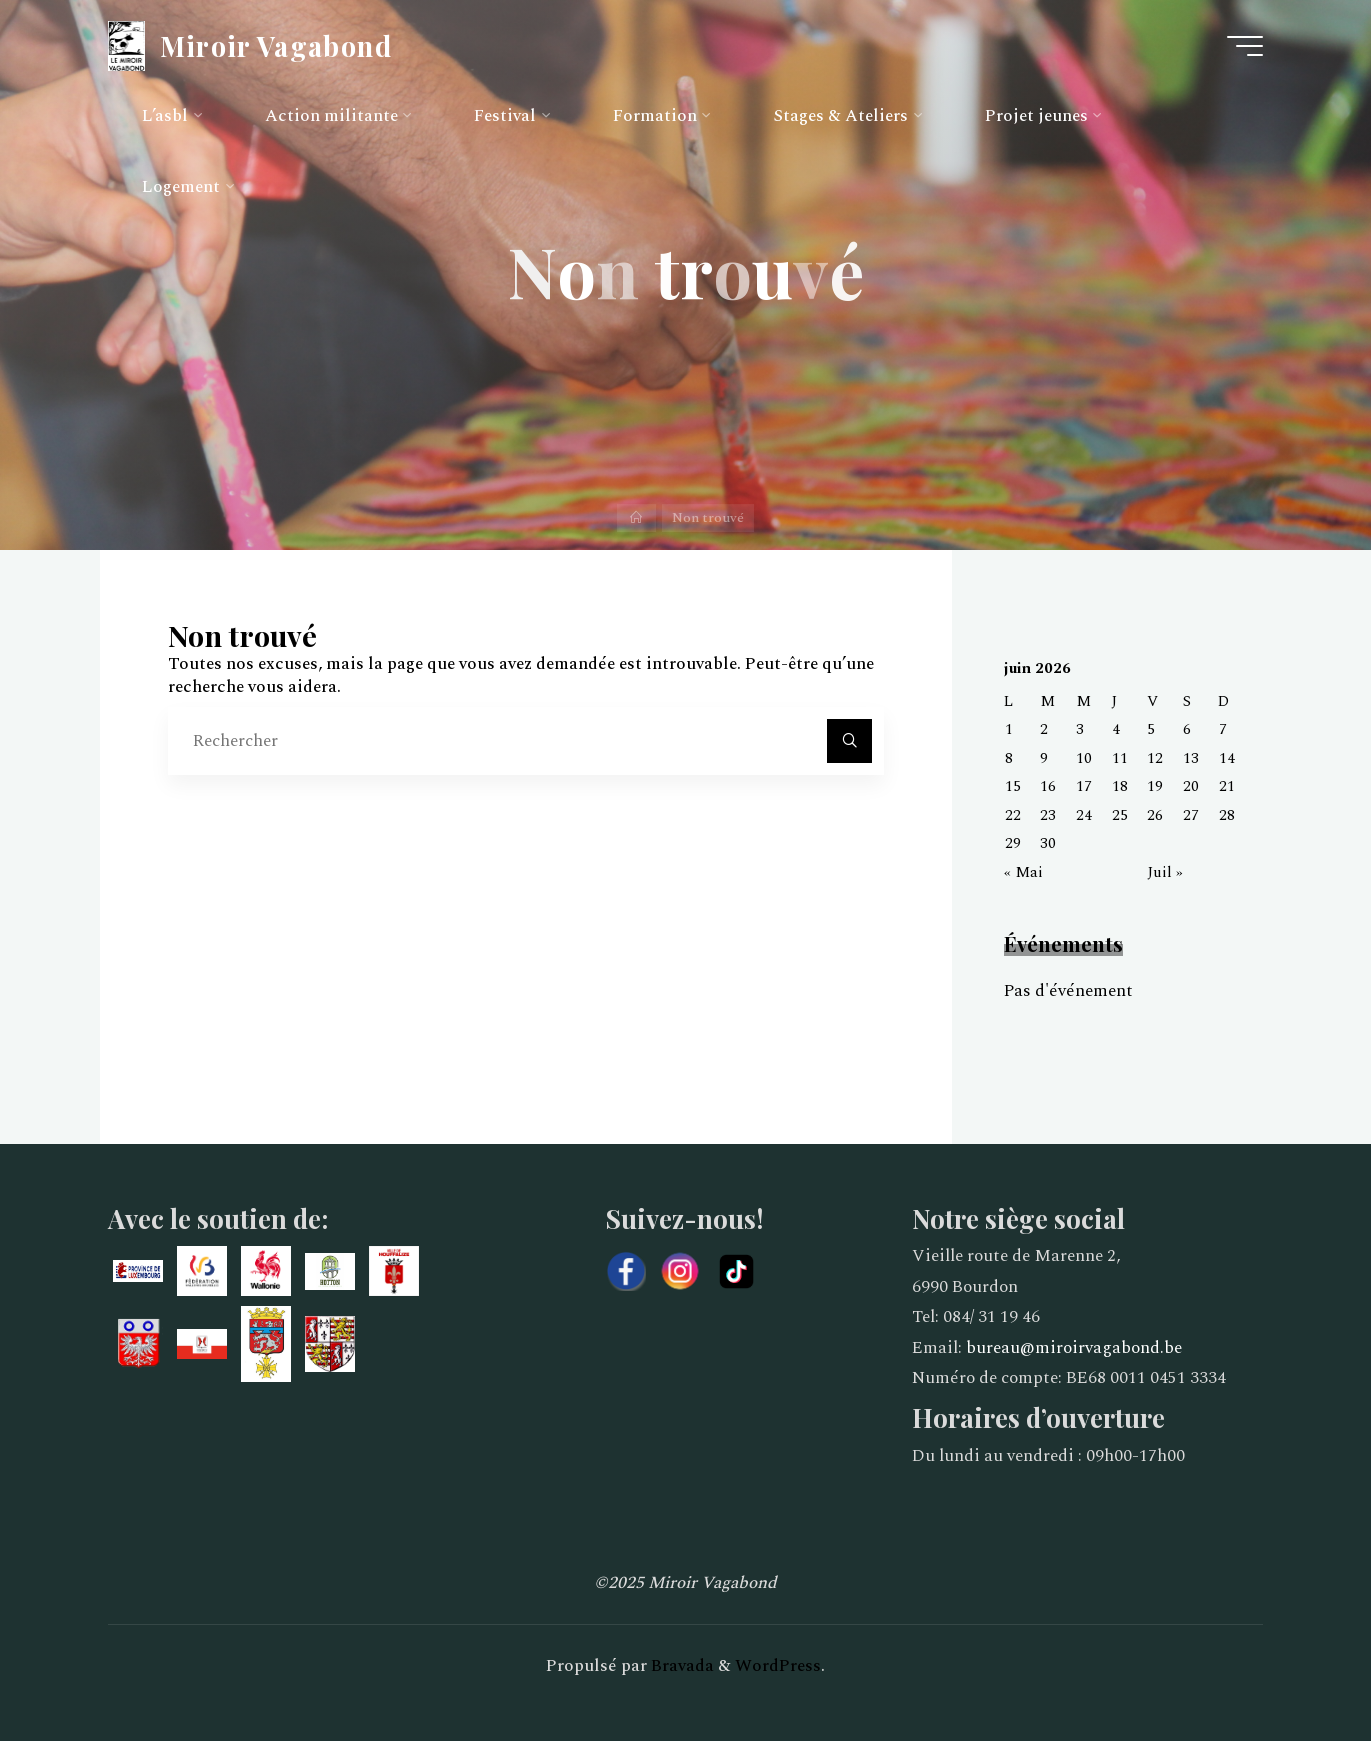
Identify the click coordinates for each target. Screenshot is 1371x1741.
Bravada (680, 1666)
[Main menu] (1245, 46)
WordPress (778, 1666)
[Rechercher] (849, 741)
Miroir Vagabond (276, 45)
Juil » (1165, 872)
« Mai (1023, 872)
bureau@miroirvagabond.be (1074, 1348)
